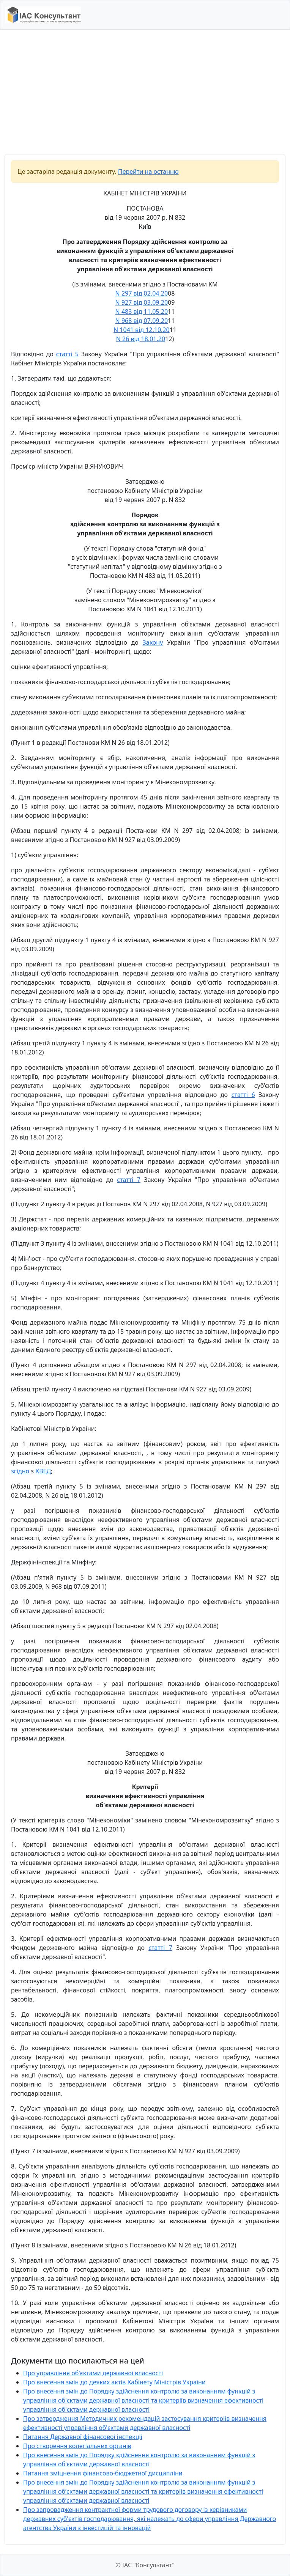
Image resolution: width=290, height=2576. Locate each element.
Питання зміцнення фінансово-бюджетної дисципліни (103, 2473)
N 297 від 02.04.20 (141, 293)
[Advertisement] (145, 92)
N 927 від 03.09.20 (141, 302)
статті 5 (67, 354)
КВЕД (43, 1471)
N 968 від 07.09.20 (141, 320)
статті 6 (243, 1095)
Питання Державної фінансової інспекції (82, 2437)
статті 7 (128, 1179)
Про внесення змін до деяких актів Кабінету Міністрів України (114, 2382)
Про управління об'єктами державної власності (93, 2373)
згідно (20, 1471)
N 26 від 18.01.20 (140, 339)
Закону (153, 642)
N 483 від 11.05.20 (141, 311)
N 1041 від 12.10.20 (141, 330)
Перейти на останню (148, 171)
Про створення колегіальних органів (77, 2446)
